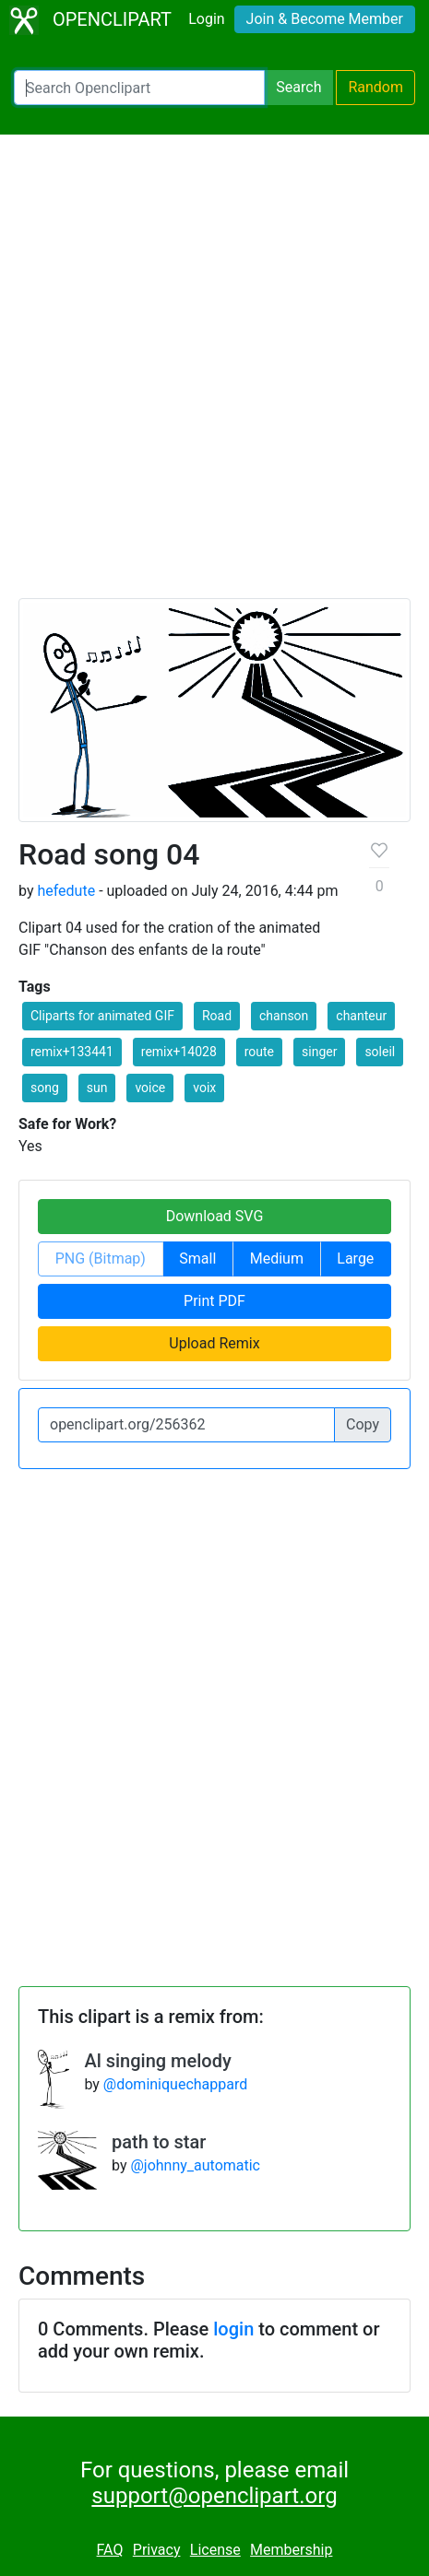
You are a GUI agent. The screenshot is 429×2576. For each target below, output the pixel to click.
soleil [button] (379, 1051)
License (215, 2549)
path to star (159, 2142)
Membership (291, 2549)
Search (298, 87)
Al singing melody (157, 2061)
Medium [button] (277, 1258)
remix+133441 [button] (71, 1051)
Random (375, 87)
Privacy (157, 2549)
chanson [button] (283, 1015)
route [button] (259, 1051)
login (233, 2329)
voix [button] (204, 1087)
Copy (362, 1424)
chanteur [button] (361, 1015)
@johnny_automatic (195, 2165)
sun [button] (97, 1087)
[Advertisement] (214, 374)
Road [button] (217, 1015)
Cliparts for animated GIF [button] (102, 1015)
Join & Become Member (324, 19)
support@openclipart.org (214, 2496)
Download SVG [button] (215, 1216)
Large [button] (355, 1258)
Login (206, 19)
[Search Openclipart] (139, 87)
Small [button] (197, 1258)
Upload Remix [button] (214, 1343)
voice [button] (150, 1087)
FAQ (110, 2549)
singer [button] (319, 1051)
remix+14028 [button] (179, 1051)
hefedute (66, 891)
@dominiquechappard (175, 2084)
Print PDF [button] (214, 1301)
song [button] (44, 1087)
